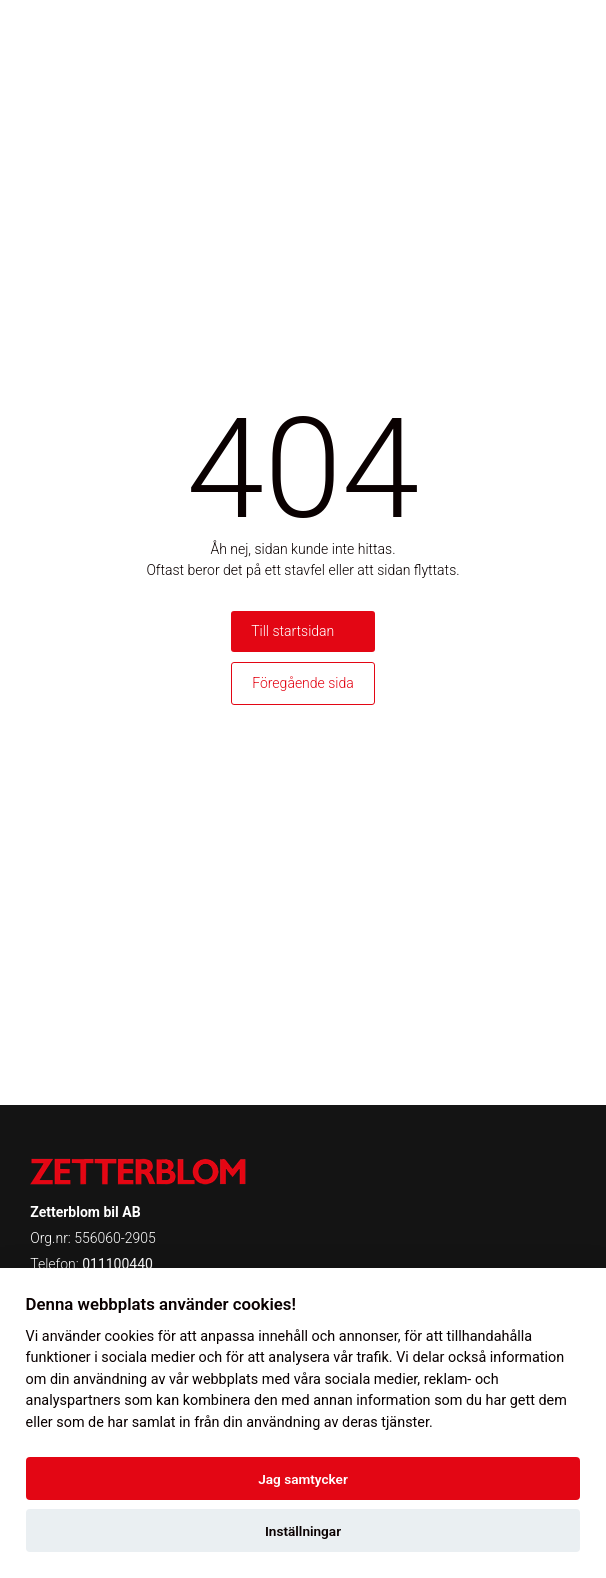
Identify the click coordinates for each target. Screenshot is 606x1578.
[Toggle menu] (560, 35)
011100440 (117, 1264)
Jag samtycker (303, 1479)
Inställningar (303, 1531)
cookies (129, 1336)
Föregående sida (303, 683)
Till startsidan (292, 631)
